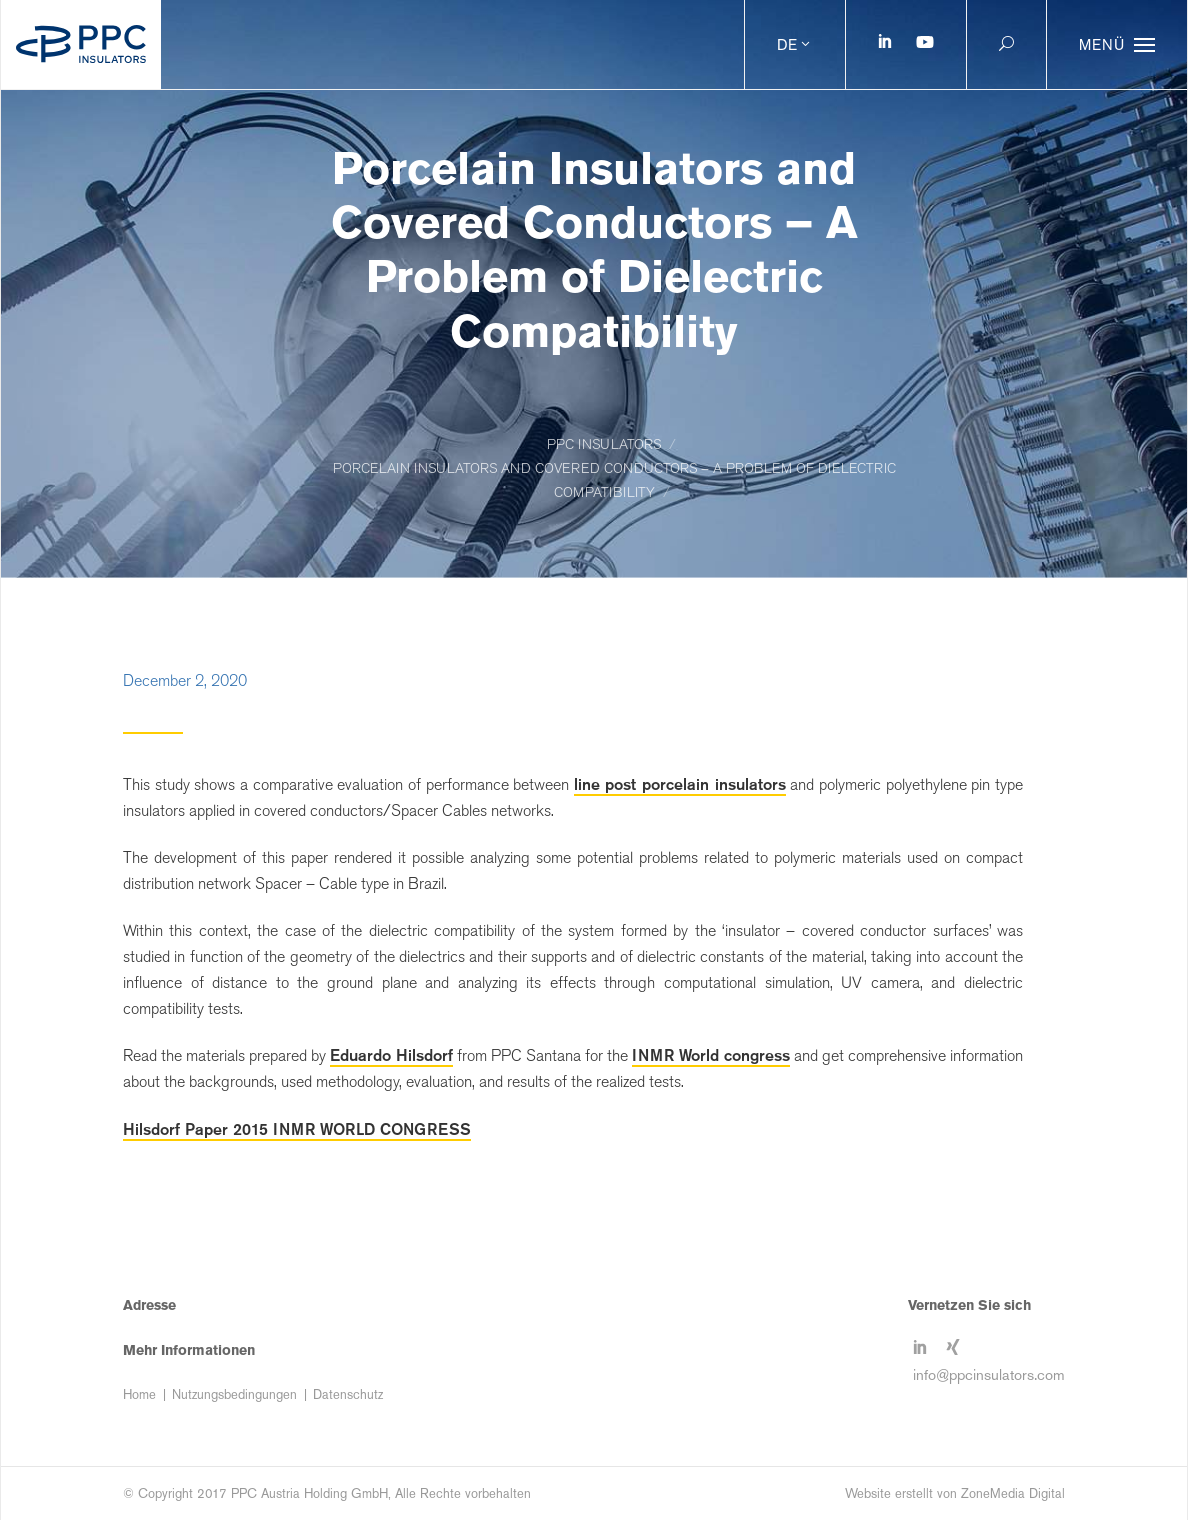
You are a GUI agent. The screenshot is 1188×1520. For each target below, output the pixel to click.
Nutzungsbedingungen (234, 1394)
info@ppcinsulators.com (989, 1374)
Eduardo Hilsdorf (391, 1055)
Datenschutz (348, 1394)
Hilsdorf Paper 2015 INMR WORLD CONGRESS (297, 1129)
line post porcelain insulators (680, 784)
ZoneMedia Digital (1013, 1493)
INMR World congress (711, 1055)
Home (139, 1394)
